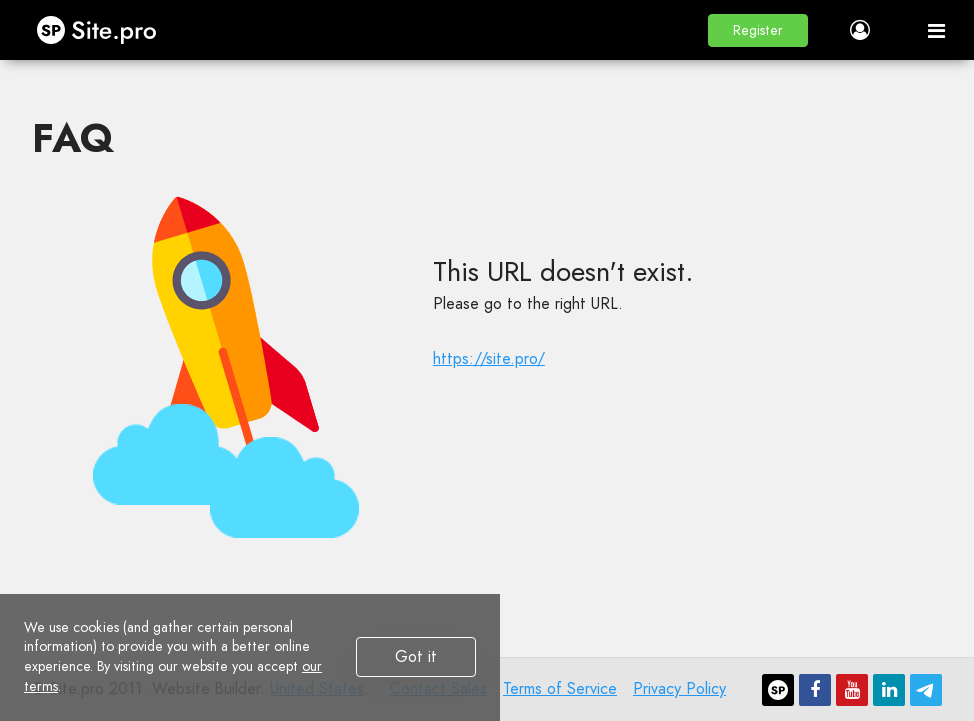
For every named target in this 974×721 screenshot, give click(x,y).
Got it (416, 656)
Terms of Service (560, 688)
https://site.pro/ (489, 358)
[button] (758, 30)
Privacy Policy (679, 688)
